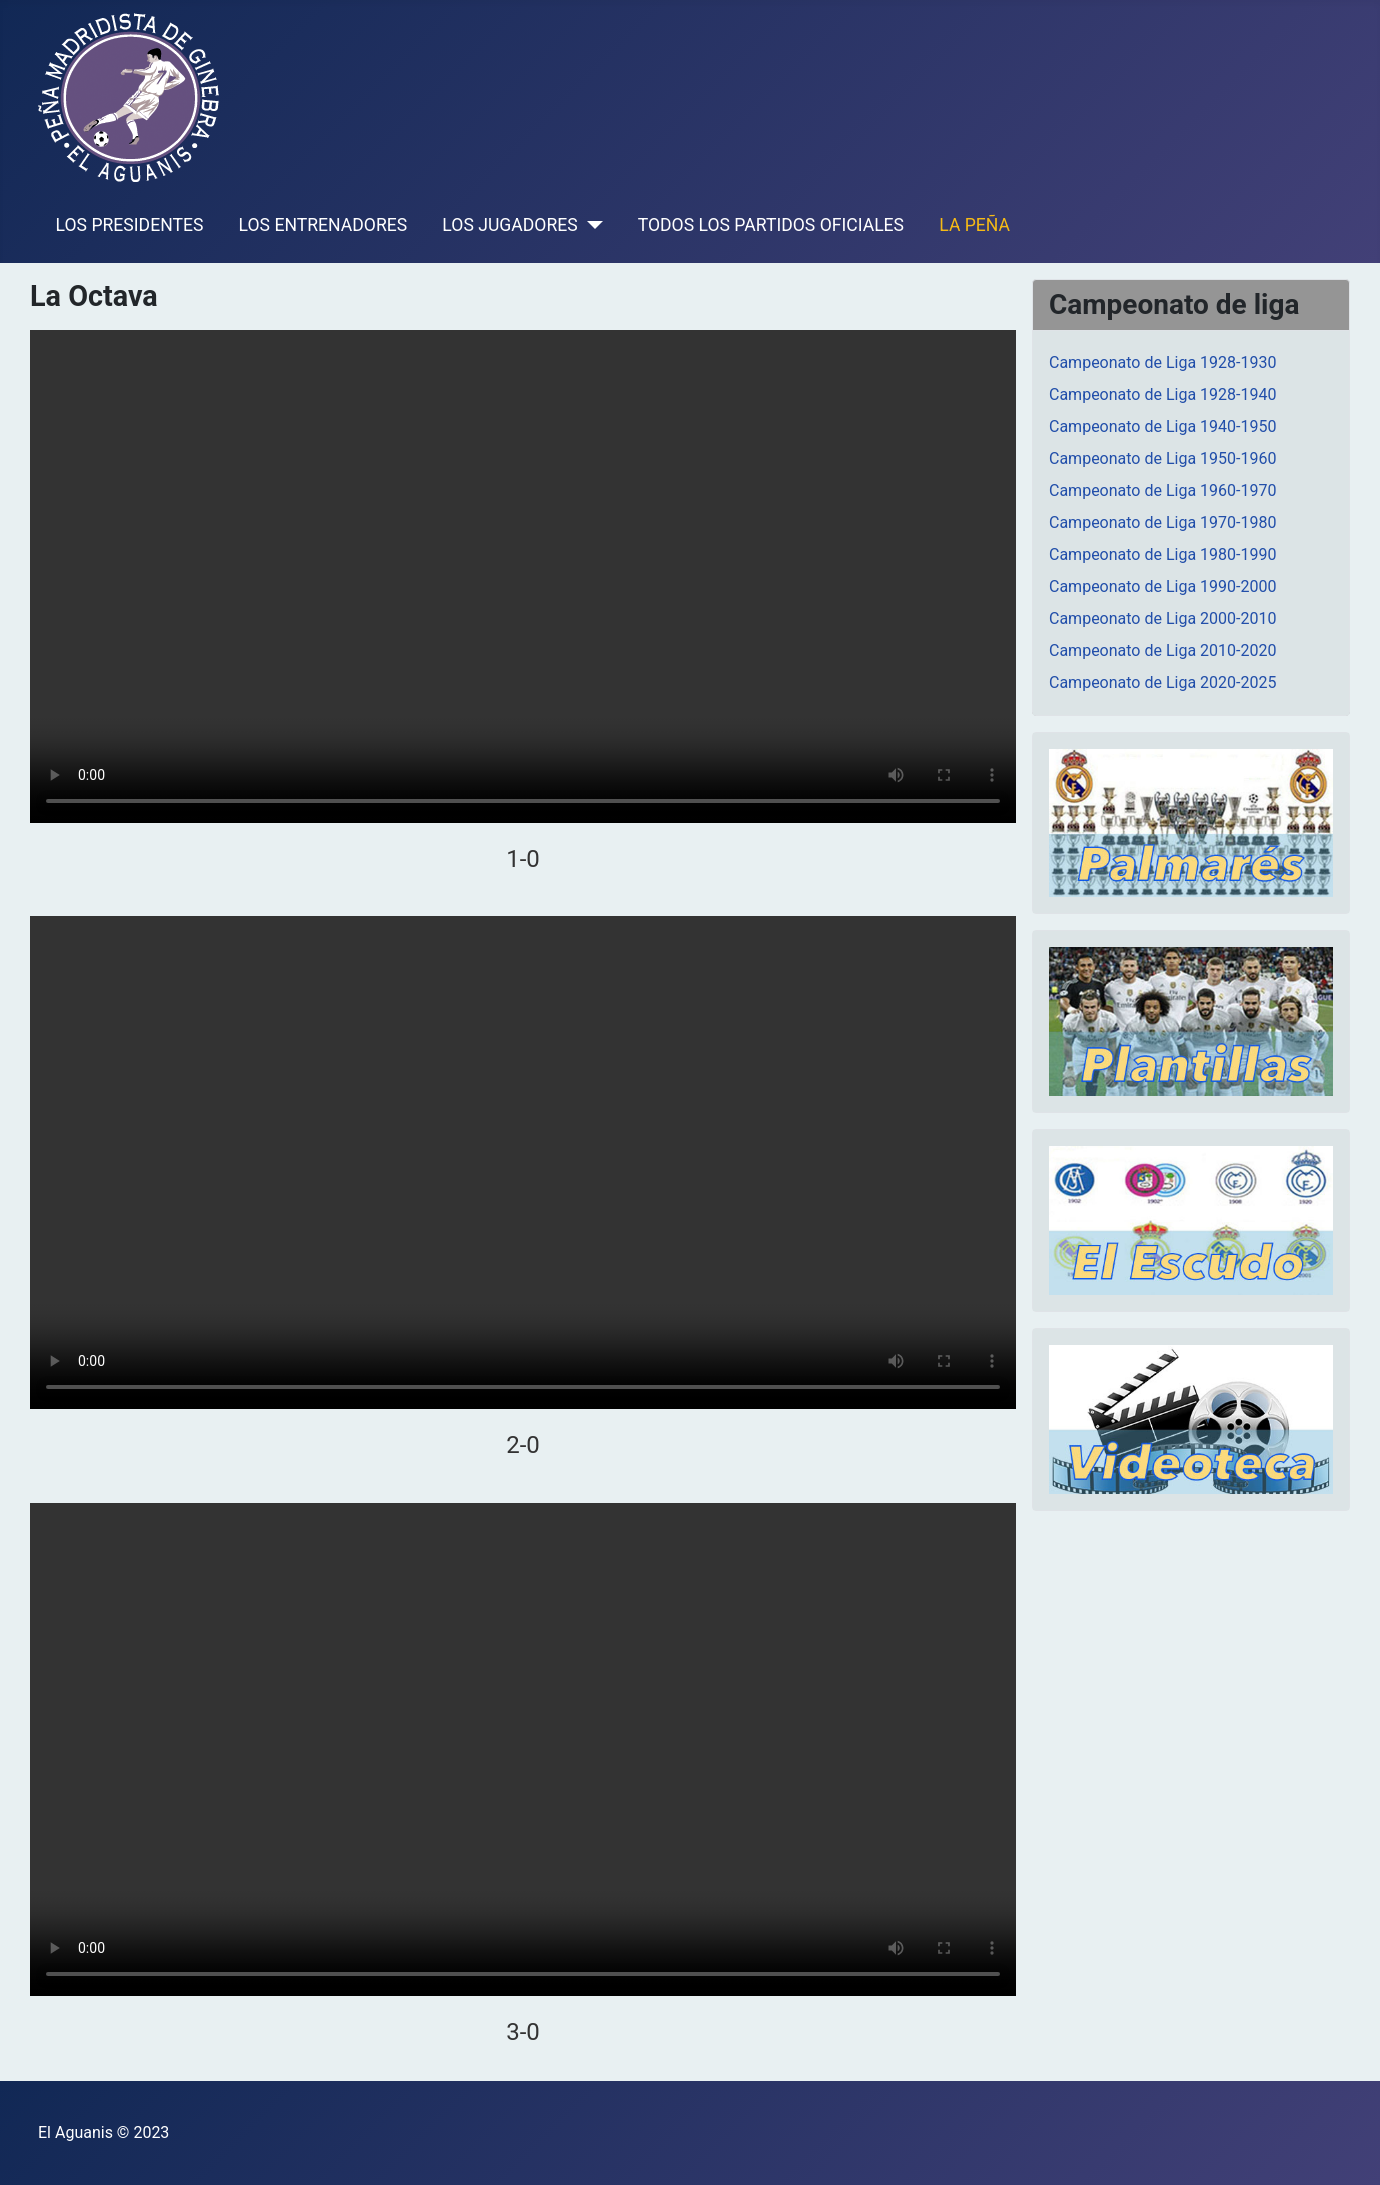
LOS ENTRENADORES (323, 225)
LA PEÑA (974, 225)
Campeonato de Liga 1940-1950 (1162, 426)
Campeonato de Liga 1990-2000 (1162, 586)
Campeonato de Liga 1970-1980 (1162, 522)
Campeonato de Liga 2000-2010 (1162, 618)
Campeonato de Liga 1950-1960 (1162, 458)
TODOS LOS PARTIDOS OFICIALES (771, 225)
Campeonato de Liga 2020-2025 (1162, 682)
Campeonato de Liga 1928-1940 (1162, 394)
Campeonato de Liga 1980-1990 (1162, 554)
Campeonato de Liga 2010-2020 (1162, 650)
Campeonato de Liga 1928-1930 (1162, 362)
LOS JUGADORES (509, 225)
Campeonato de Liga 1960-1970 (1162, 490)
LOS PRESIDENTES (130, 225)
